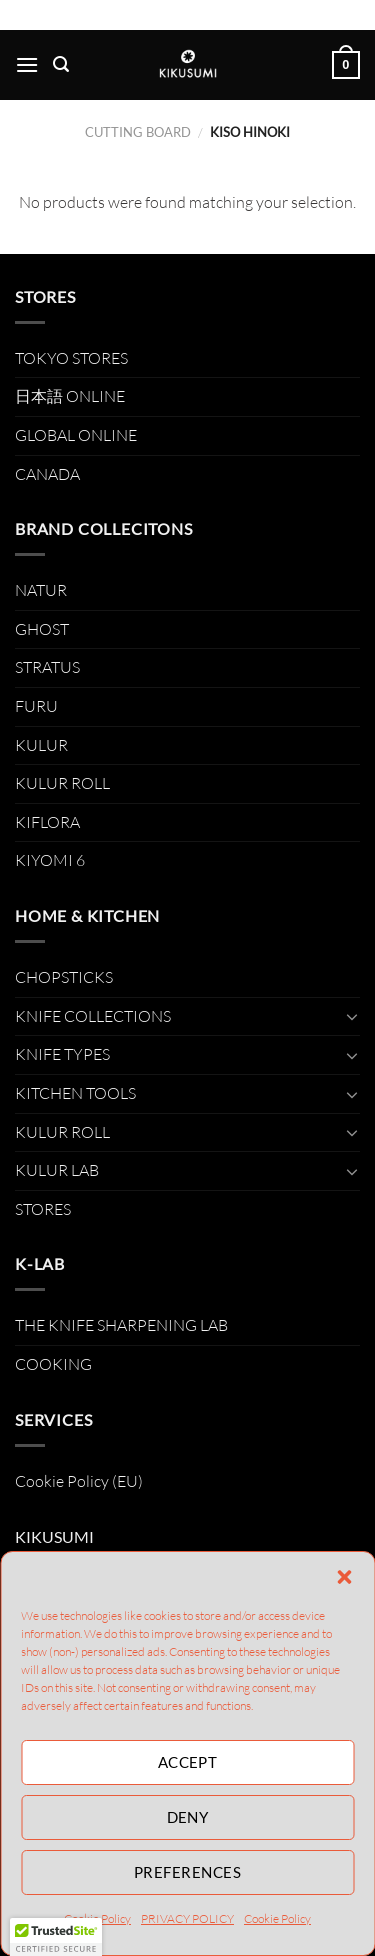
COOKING (53, 1364)
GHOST (42, 629)
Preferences (187, 1872)
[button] (344, 1577)
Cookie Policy (277, 1918)
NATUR (41, 590)
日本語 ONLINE (70, 396)
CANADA (47, 474)
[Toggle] (352, 1016)
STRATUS (47, 667)
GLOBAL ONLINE (76, 435)
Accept (188, 1762)
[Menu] (27, 64)
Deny (188, 1817)
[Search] (61, 64)
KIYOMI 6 (50, 860)
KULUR (41, 745)
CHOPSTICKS (64, 977)
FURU (36, 706)
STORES (43, 1209)
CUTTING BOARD (138, 132)
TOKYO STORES (71, 358)
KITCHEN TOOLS (75, 1093)
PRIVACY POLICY (187, 1918)
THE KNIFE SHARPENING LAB (121, 1325)
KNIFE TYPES (62, 1054)
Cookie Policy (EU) (79, 1481)
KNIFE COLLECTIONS (93, 1016)
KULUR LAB (57, 1170)
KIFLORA (47, 822)
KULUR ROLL (62, 783)
